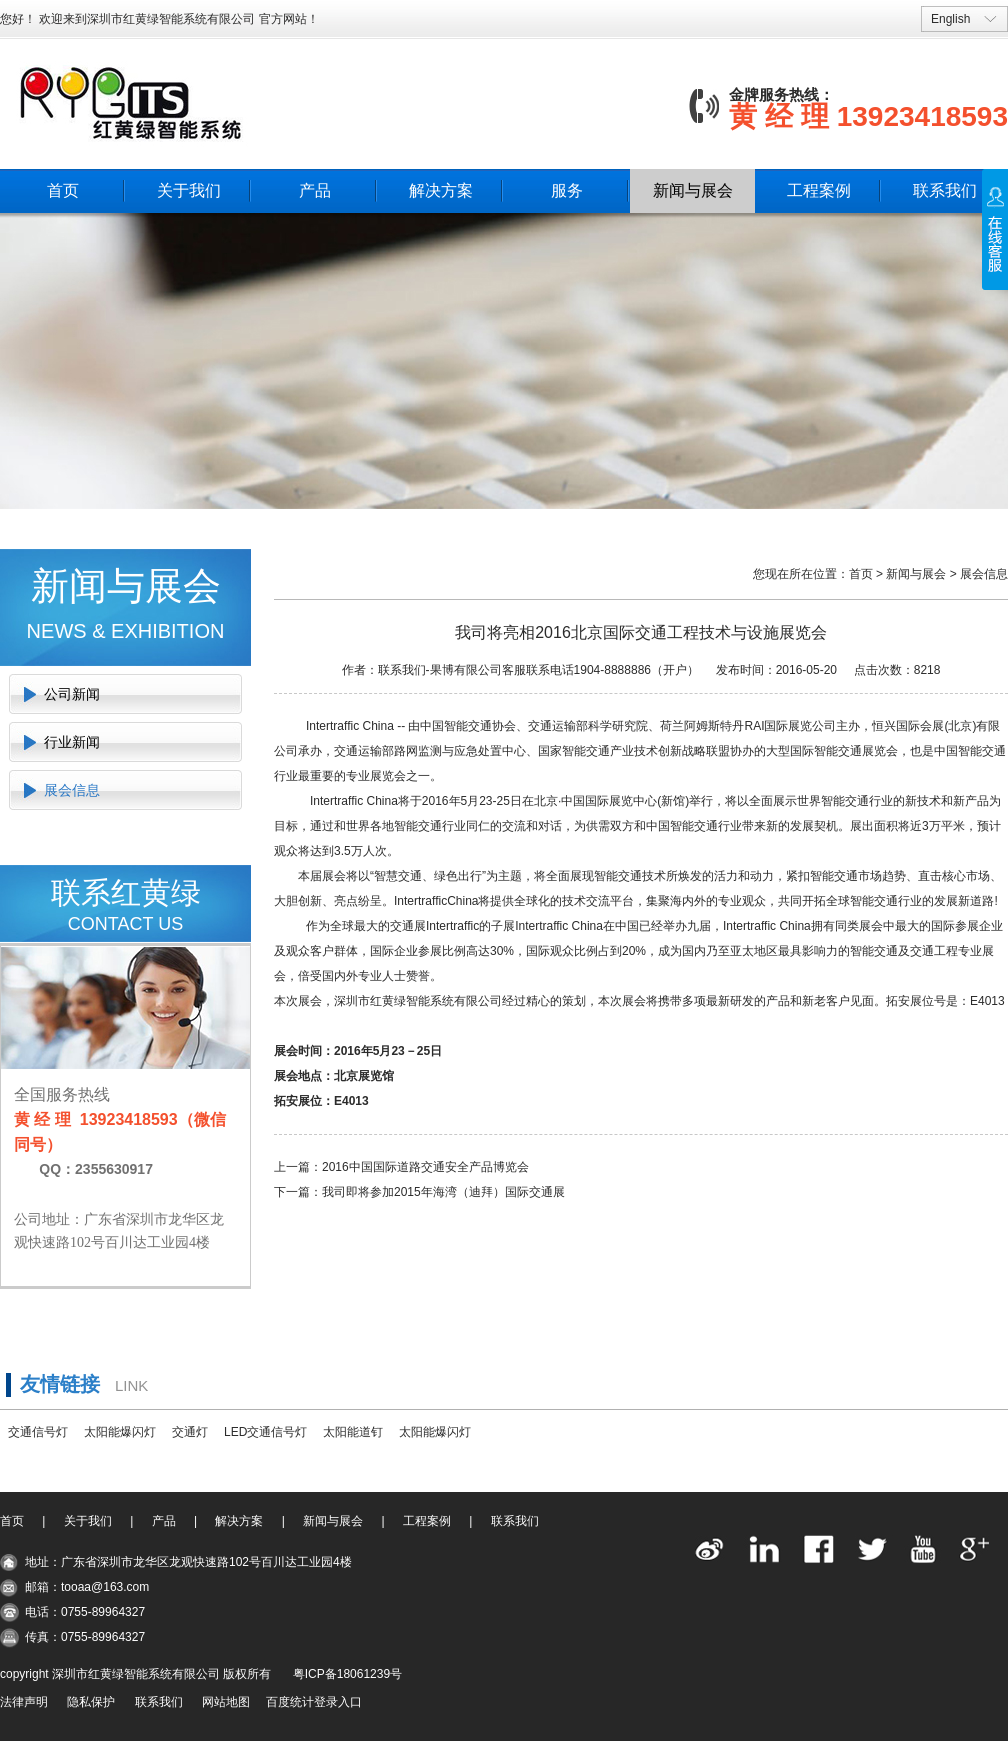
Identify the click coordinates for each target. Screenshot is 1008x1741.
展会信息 (72, 790)
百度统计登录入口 (314, 1702)
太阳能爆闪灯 (120, 1432)
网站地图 (226, 1702)
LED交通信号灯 (265, 1432)
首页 (63, 190)
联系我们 (945, 190)
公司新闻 (72, 694)
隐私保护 (91, 1702)
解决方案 (441, 190)
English (950, 19)
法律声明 (24, 1702)
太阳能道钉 (353, 1432)
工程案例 (819, 190)
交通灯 (190, 1432)
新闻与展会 (693, 190)
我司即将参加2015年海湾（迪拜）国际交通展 (443, 1192)
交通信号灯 (38, 1432)
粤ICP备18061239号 (347, 1674)
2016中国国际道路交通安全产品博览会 (425, 1167)
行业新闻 (72, 742)
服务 (567, 190)
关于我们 (189, 190)
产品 (315, 190)
